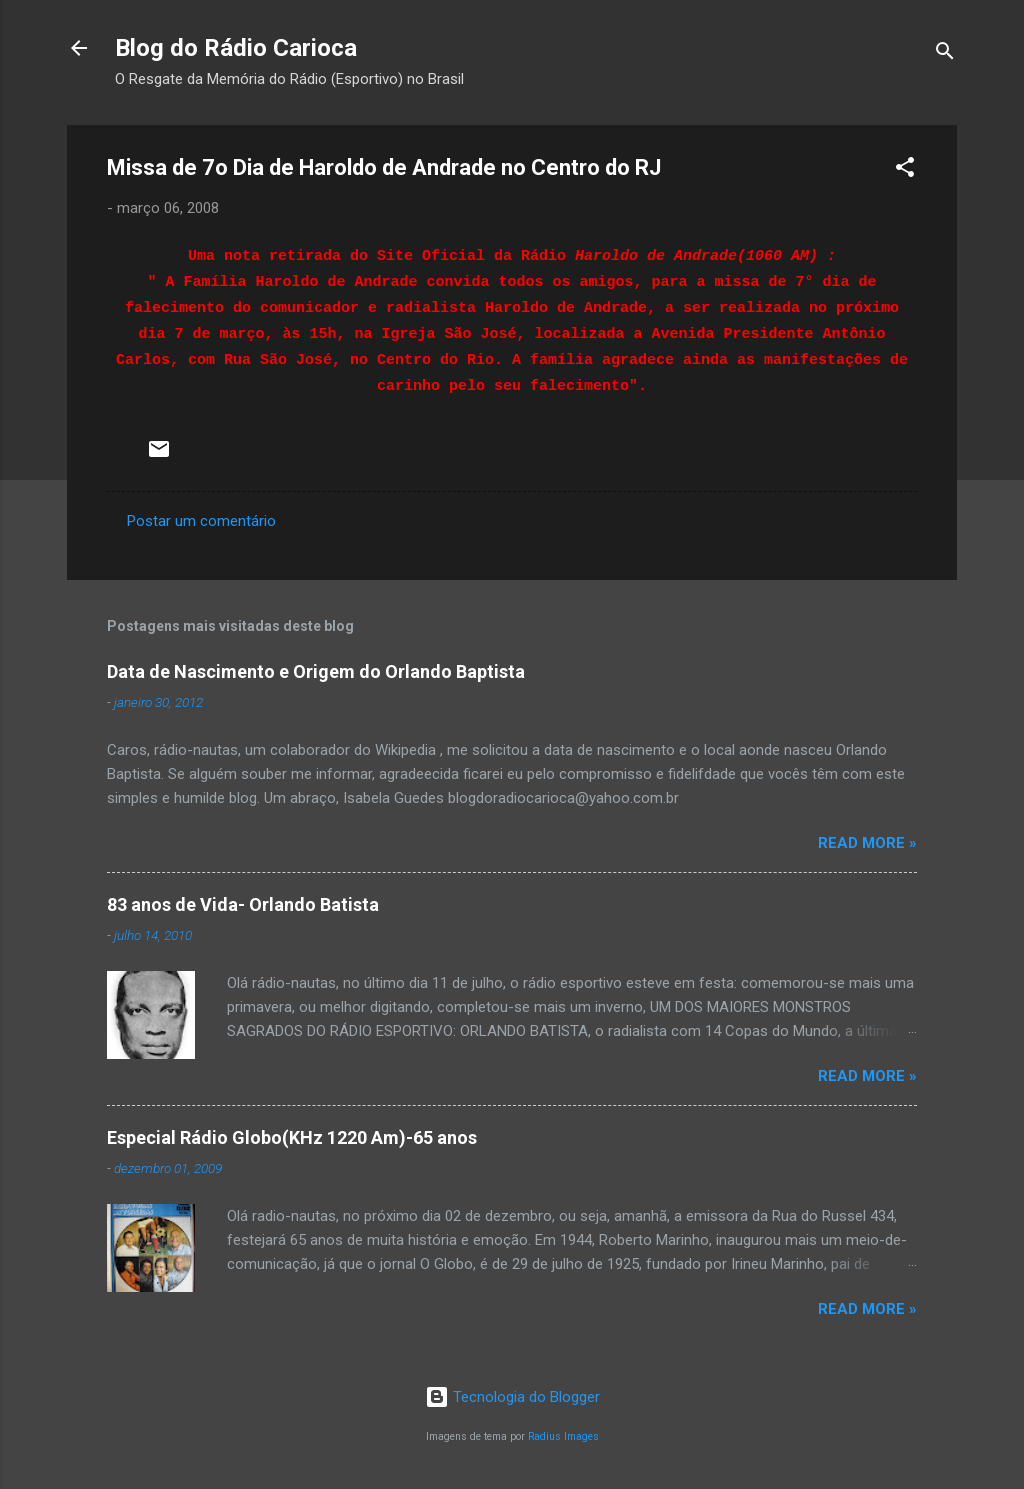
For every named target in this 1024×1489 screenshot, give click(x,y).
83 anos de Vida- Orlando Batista (243, 904)
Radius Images (563, 1436)
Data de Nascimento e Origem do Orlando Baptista (316, 671)
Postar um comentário (201, 521)
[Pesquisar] (945, 54)
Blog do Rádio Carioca (236, 48)
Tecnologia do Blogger (512, 1397)
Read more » (867, 843)
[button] (905, 170)
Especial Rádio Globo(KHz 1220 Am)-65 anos (292, 1137)
